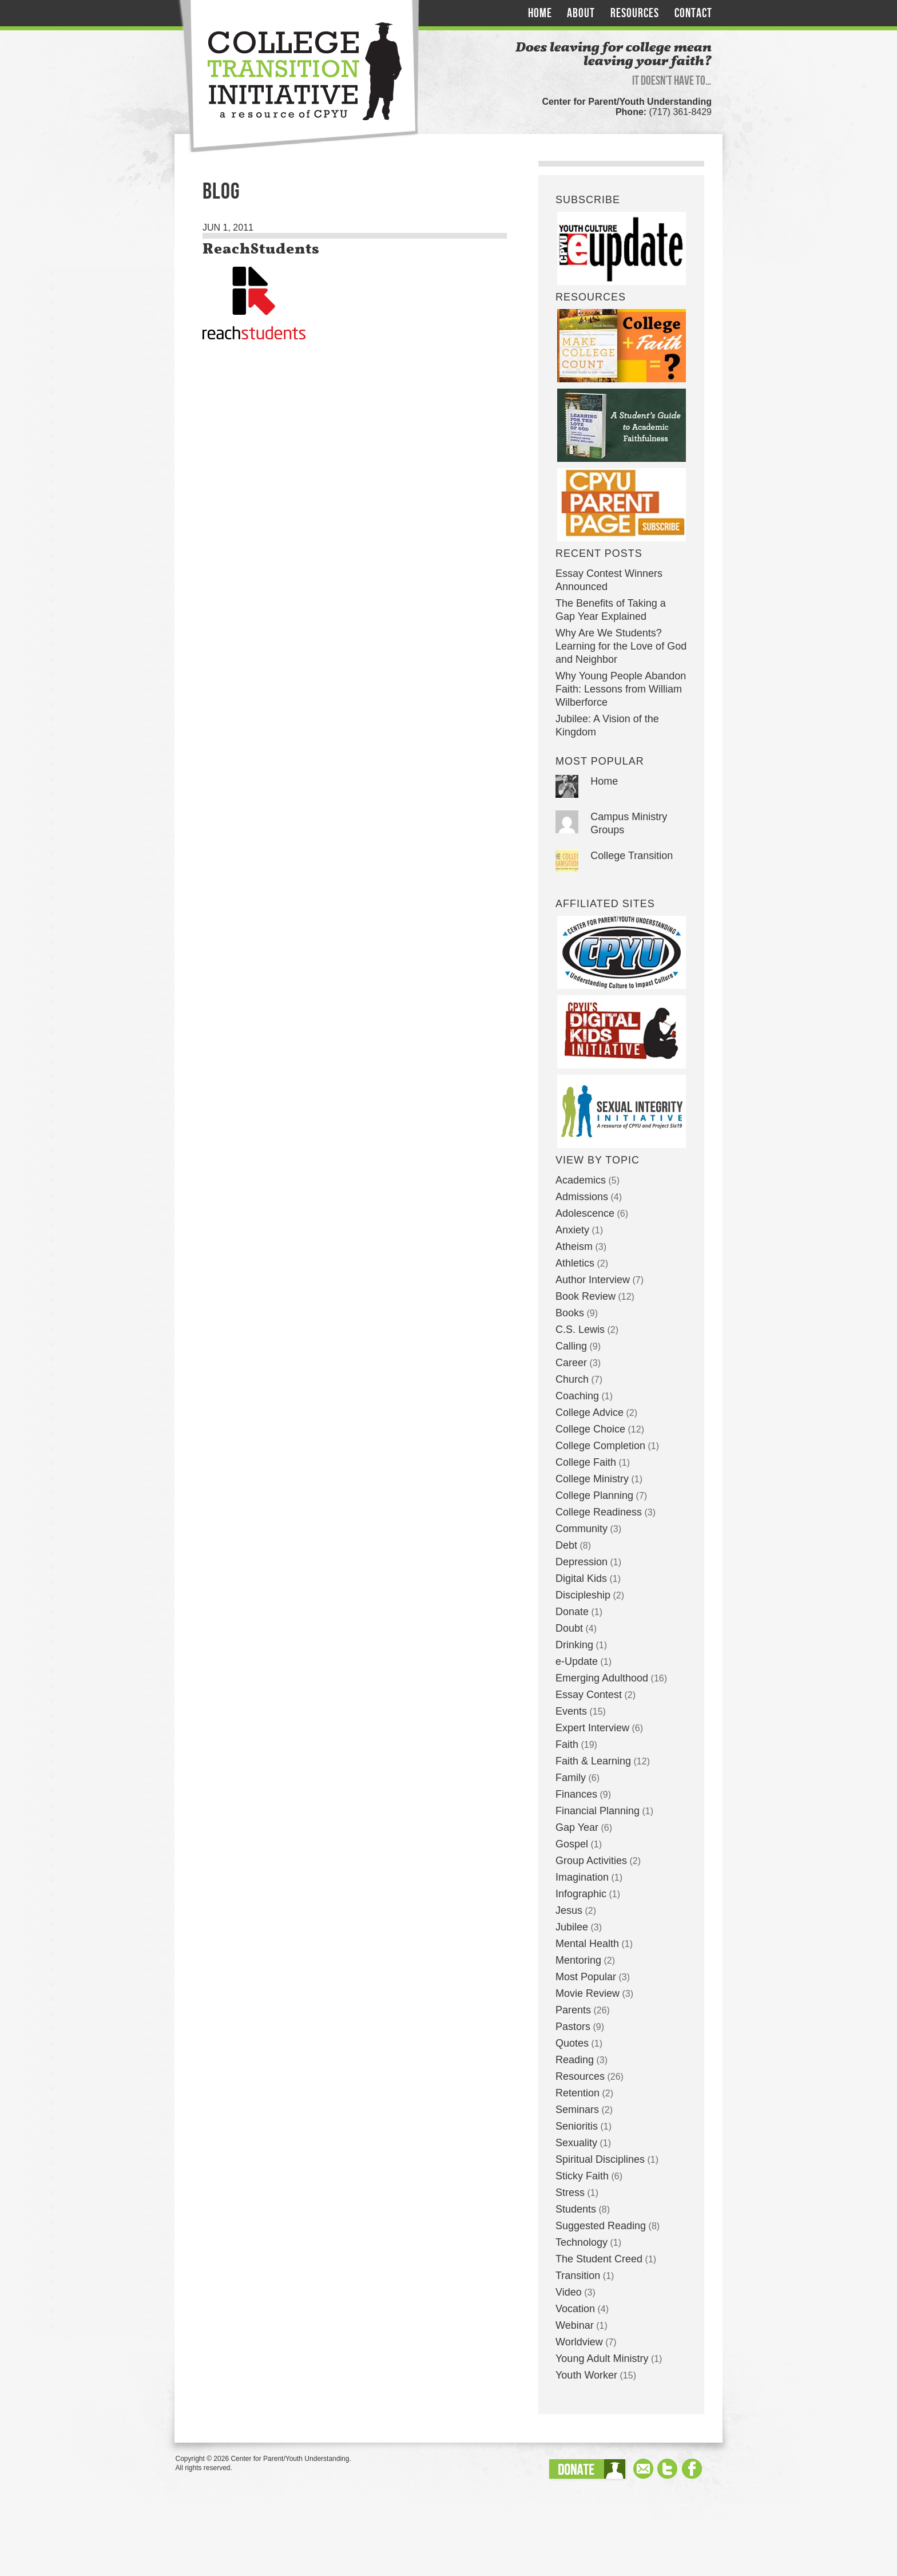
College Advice (589, 1412)
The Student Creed (598, 2259)
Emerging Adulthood (601, 1678)
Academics (580, 1180)
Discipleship (582, 1595)
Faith (566, 1744)
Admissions (581, 1196)
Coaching (577, 1396)
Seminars (577, 2109)
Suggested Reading (600, 2225)
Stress (570, 2192)
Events (571, 1711)
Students (575, 2209)
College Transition (631, 855)
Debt (566, 1545)
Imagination (582, 1877)
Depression (581, 1562)
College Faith (585, 1462)
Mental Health (587, 1943)
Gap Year (576, 1827)
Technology (581, 2242)
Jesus (568, 1910)
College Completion (600, 1445)
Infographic (580, 1894)
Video (568, 2292)
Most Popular (585, 1977)
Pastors (572, 2026)
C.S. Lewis (580, 1329)
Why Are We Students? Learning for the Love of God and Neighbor (620, 646)
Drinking (574, 1645)
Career (571, 1362)
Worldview (579, 2342)
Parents (573, 2010)
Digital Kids (581, 1578)
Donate (572, 1611)
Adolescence (584, 1213)
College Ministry (592, 1479)
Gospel (571, 1844)
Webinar (574, 2325)
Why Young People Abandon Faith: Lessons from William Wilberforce (620, 689)
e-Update (576, 1661)
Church (572, 1379)
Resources (634, 13)
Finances (576, 1794)
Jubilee (571, 1927)
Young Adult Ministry (601, 2358)
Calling (571, 1346)
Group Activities (591, 1860)
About (581, 13)
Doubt (569, 1628)
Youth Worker (586, 2375)
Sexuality (576, 2142)
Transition (577, 2275)
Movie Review (587, 1993)
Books (569, 1313)
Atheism (574, 1246)
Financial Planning (597, 1811)
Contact (693, 13)
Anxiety (572, 1230)
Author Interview (592, 1279)
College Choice (590, 1429)
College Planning (594, 1495)
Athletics (574, 1263)
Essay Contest (588, 1694)
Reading (574, 2059)
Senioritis (576, 2126)
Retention (577, 2093)
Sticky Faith (582, 2176)
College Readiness (598, 1512)
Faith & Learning (593, 1761)
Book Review (585, 1296)
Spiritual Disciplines (600, 2159)
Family (570, 1777)
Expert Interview (592, 1728)
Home (540, 13)
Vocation (575, 2308)
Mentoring (578, 1960)
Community (581, 1528)
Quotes (572, 2043)
